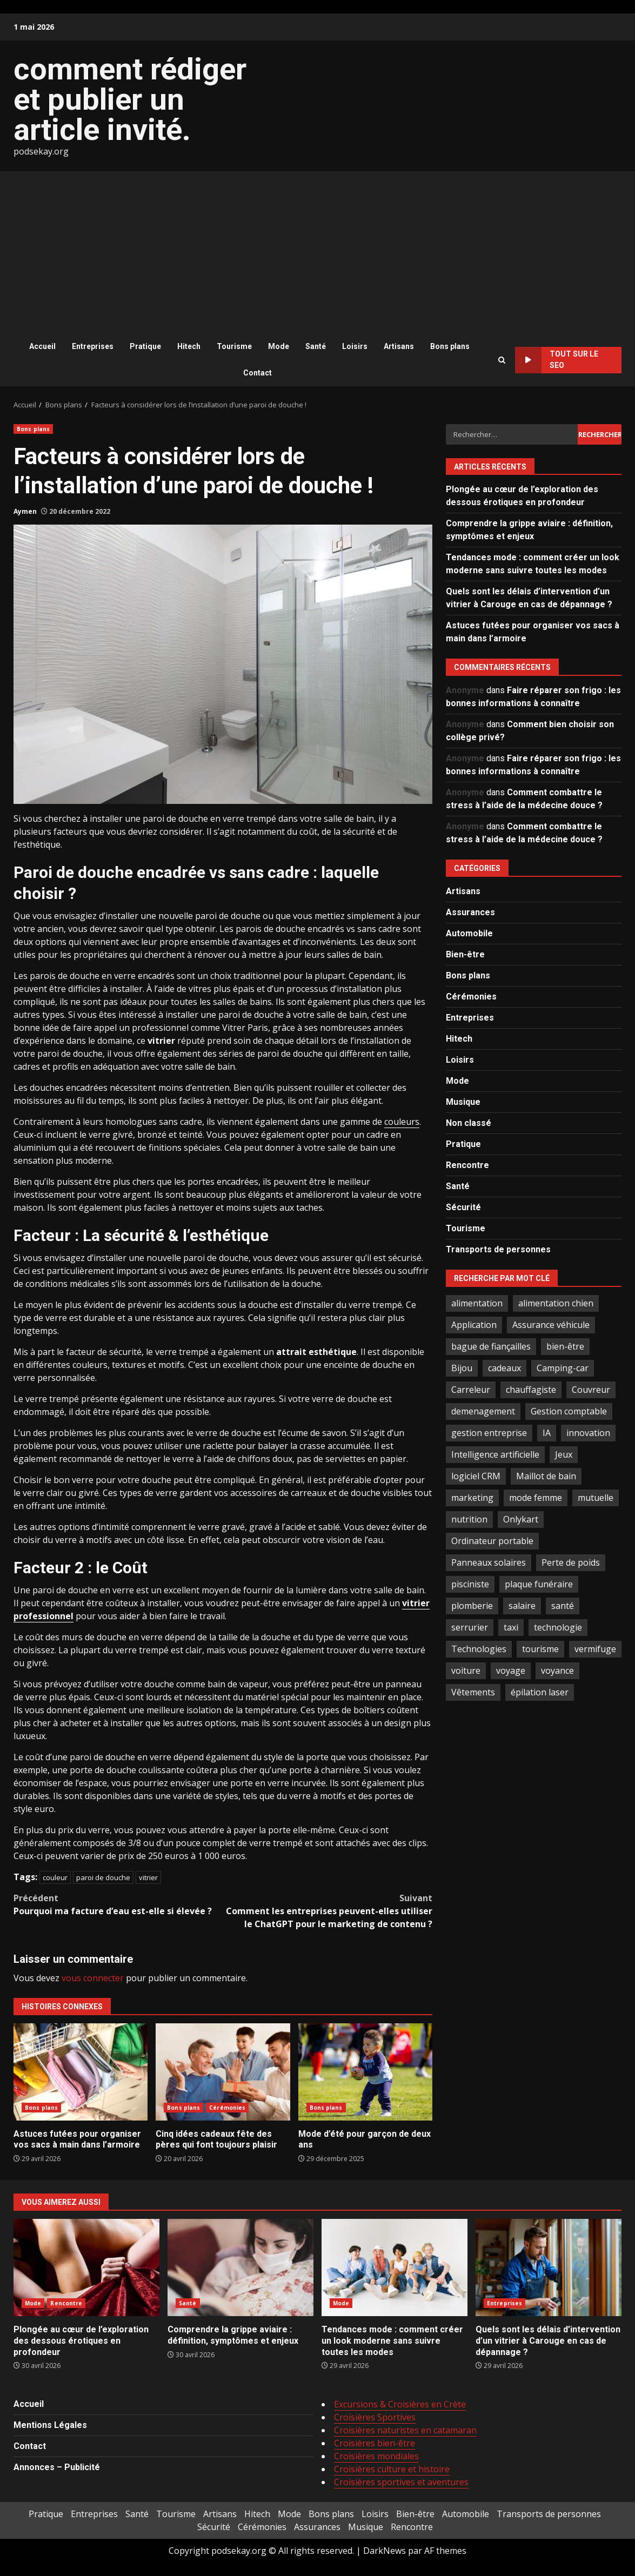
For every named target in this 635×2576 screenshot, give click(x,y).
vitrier (148, 1877)
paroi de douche (103, 1877)
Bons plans (450, 346)
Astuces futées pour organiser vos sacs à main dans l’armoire (81, 2072)
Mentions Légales (50, 2425)
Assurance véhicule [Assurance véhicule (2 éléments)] (551, 1325)
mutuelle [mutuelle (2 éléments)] (595, 1498)
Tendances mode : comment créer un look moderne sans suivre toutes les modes (394, 2267)
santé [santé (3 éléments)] (562, 1606)
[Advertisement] (317, 252)
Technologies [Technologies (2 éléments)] (478, 1649)
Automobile (469, 933)
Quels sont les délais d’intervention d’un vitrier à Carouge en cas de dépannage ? (548, 2267)
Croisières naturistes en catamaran (405, 2430)
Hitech (188, 346)
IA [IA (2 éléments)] (547, 1433)
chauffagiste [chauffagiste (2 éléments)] (531, 1390)
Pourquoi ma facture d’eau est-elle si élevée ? (118, 1904)
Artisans (399, 346)
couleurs (401, 1122)
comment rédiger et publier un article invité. (130, 99)
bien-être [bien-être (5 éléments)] (565, 1346)
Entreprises (92, 346)
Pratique (145, 346)
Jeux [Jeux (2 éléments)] (563, 1454)
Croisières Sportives (375, 2417)
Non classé (468, 1123)
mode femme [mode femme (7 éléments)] (535, 1498)
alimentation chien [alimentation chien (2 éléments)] (555, 1303)
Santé (315, 346)
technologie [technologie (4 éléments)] (558, 1627)
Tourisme (234, 346)
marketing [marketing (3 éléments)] (472, 1498)
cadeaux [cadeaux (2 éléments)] (504, 1368)
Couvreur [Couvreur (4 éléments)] (591, 1390)
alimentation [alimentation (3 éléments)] (477, 1303)
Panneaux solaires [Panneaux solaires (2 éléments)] (488, 1562)
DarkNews (384, 2551)
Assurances (470, 912)
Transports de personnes (498, 1249)
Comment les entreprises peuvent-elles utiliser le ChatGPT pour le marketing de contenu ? (328, 1910)
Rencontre (467, 1165)
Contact (257, 372)
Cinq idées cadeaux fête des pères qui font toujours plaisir (223, 2072)
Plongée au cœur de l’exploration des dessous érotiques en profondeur (86, 2267)
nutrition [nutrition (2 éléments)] (469, 1519)
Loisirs (354, 346)
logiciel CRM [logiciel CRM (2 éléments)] (475, 1476)
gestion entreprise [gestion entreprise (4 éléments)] (489, 1433)
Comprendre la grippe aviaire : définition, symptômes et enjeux (240, 2267)
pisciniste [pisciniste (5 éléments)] (470, 1584)
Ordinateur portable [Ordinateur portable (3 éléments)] (492, 1541)
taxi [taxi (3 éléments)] (511, 1627)
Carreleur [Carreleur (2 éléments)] (470, 1390)
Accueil (42, 346)
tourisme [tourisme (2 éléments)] (540, 1649)
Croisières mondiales (376, 2456)
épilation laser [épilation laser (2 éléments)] (540, 1692)
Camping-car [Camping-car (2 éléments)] (563, 1368)
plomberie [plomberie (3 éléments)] (472, 1606)
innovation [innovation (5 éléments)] (588, 1433)
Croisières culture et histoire (392, 2469)
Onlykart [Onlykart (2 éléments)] (520, 1519)
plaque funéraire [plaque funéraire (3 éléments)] (539, 1584)
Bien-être (465, 954)
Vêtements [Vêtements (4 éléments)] (473, 1692)
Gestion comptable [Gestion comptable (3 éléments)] (569, 1411)
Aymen (25, 511)
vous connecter (93, 1978)
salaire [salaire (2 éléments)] (522, 1606)
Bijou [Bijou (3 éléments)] (461, 1368)
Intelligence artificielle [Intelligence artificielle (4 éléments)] (495, 1454)
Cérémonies (227, 2107)
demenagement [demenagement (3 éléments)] (483, 1411)
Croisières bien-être (374, 2443)
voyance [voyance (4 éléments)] (557, 1670)
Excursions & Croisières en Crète (400, 2404)
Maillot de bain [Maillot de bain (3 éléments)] (546, 1476)
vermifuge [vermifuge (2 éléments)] (595, 1649)
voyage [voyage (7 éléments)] (510, 1670)
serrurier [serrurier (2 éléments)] (469, 1627)
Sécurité (463, 1207)
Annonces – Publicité (57, 2467)
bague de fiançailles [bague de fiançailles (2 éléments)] (491, 1346)
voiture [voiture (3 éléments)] (465, 1670)
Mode (278, 346)
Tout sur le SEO (556, 360)
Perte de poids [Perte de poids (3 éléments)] (571, 1562)
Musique (463, 1102)
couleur (55, 1877)
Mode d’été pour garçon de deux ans (365, 2072)
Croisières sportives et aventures (401, 2482)
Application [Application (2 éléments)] (474, 1325)
